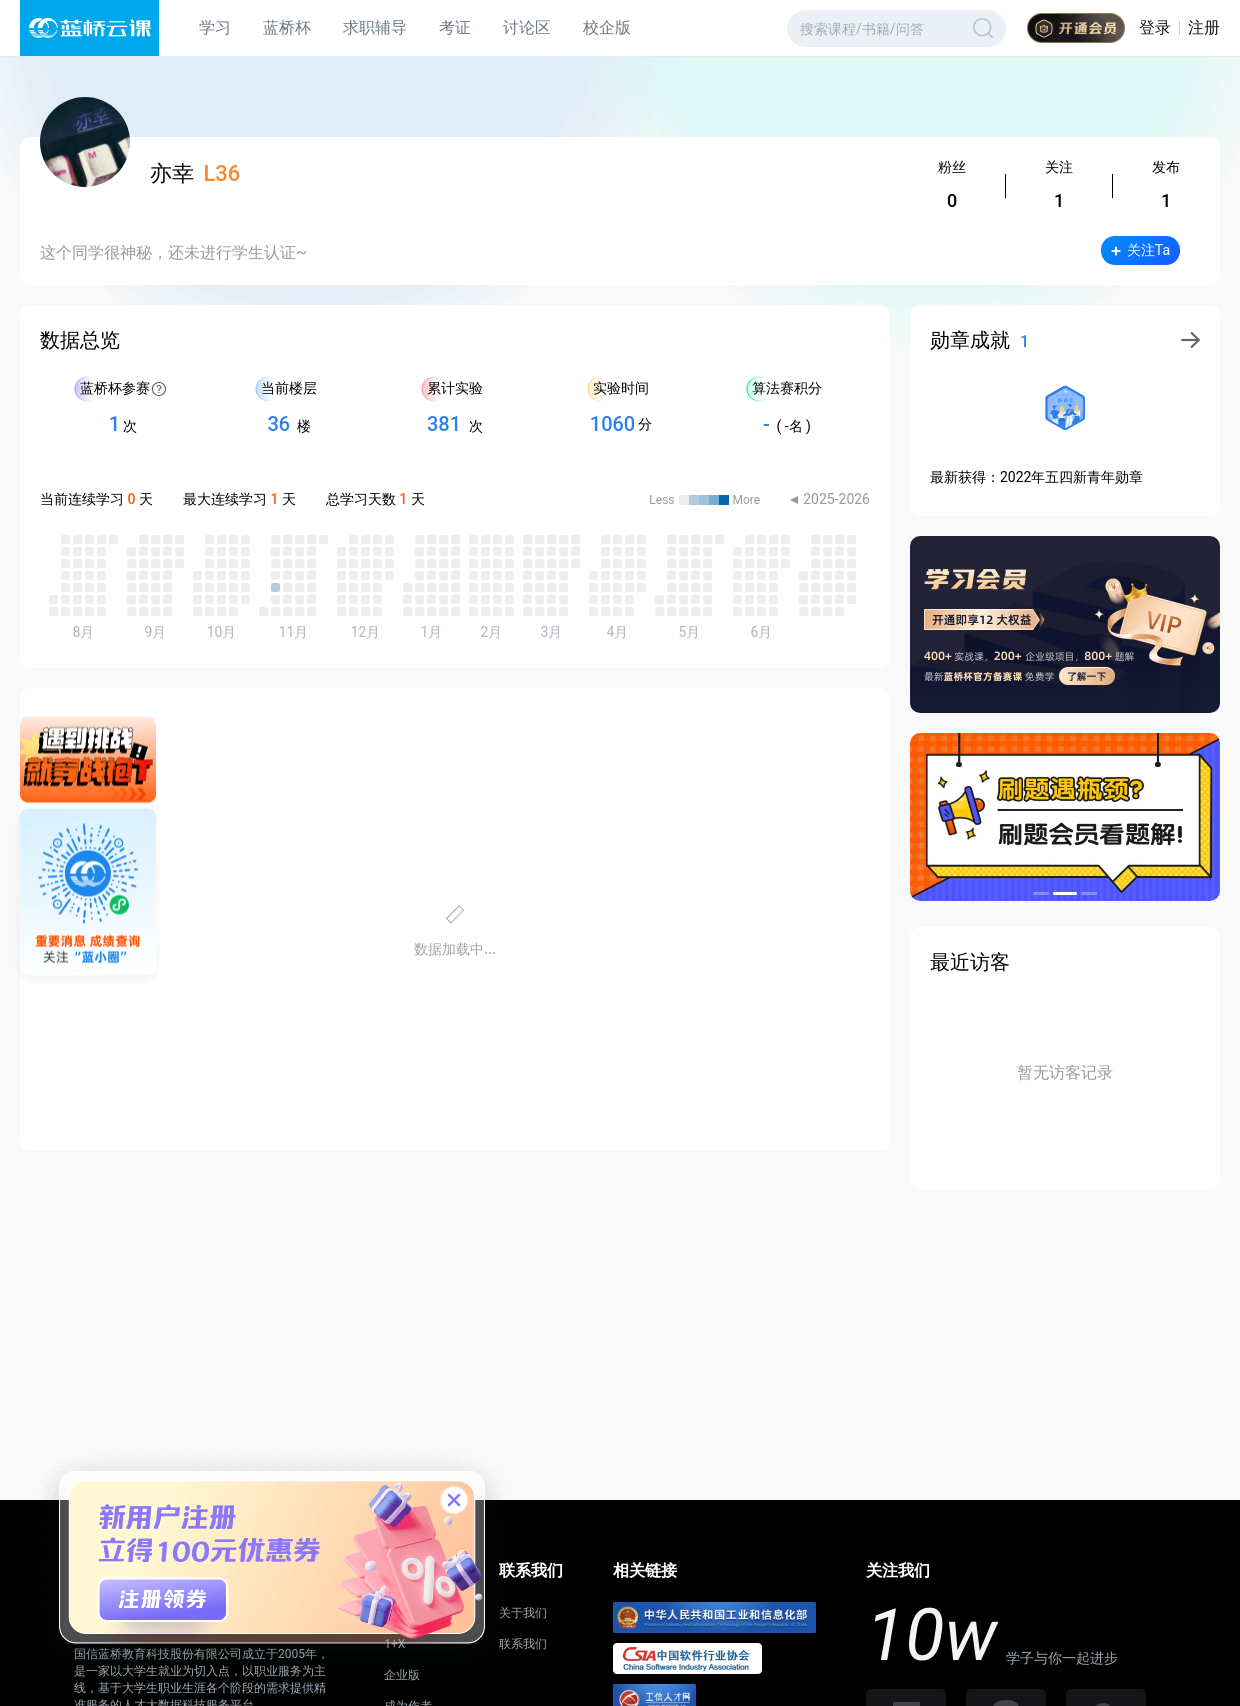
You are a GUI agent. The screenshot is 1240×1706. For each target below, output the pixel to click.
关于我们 (523, 1613)
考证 (455, 27)
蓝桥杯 (287, 27)
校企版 (607, 27)
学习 (215, 27)
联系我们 (523, 1644)
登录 (1155, 27)
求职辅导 (375, 27)
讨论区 (527, 27)
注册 (1204, 27)
